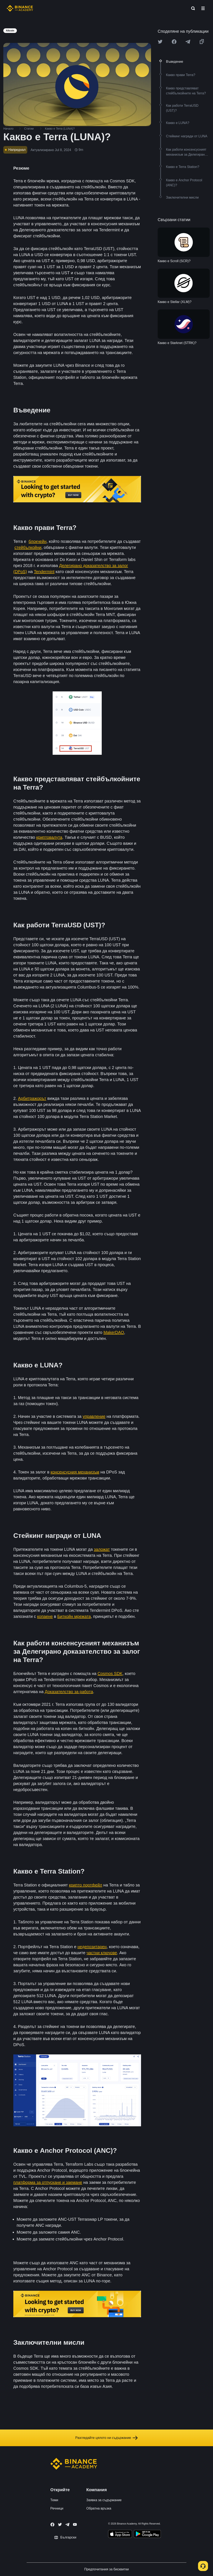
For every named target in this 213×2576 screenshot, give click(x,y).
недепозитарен (92, 1946)
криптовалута (49, 837)
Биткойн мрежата (74, 1616)
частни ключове (102, 1952)
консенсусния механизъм (75, 1472)
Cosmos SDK (110, 1673)
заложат (102, 1549)
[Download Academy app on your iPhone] (120, 2534)
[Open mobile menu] (203, 8)
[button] (203, 8)
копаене (45, 1616)
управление (94, 1416)
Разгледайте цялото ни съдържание (106, 2438)
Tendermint (44, 571)
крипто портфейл (85, 1885)
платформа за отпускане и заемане (47, 2182)
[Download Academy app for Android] (147, 2534)
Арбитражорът (32, 1098)
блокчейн (37, 541)
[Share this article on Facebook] (174, 41)
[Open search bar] (192, 8)
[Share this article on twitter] (160, 41)
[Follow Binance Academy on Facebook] (52, 2524)
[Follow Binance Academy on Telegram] (67, 2524)
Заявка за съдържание (103, 2500)
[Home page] (20, 8)
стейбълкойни (28, 547)
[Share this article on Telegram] (187, 41)
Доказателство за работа (69, 1691)
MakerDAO (113, 1332)
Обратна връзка (98, 2508)
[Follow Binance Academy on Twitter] (60, 2524)
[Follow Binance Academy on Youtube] (75, 2524)
